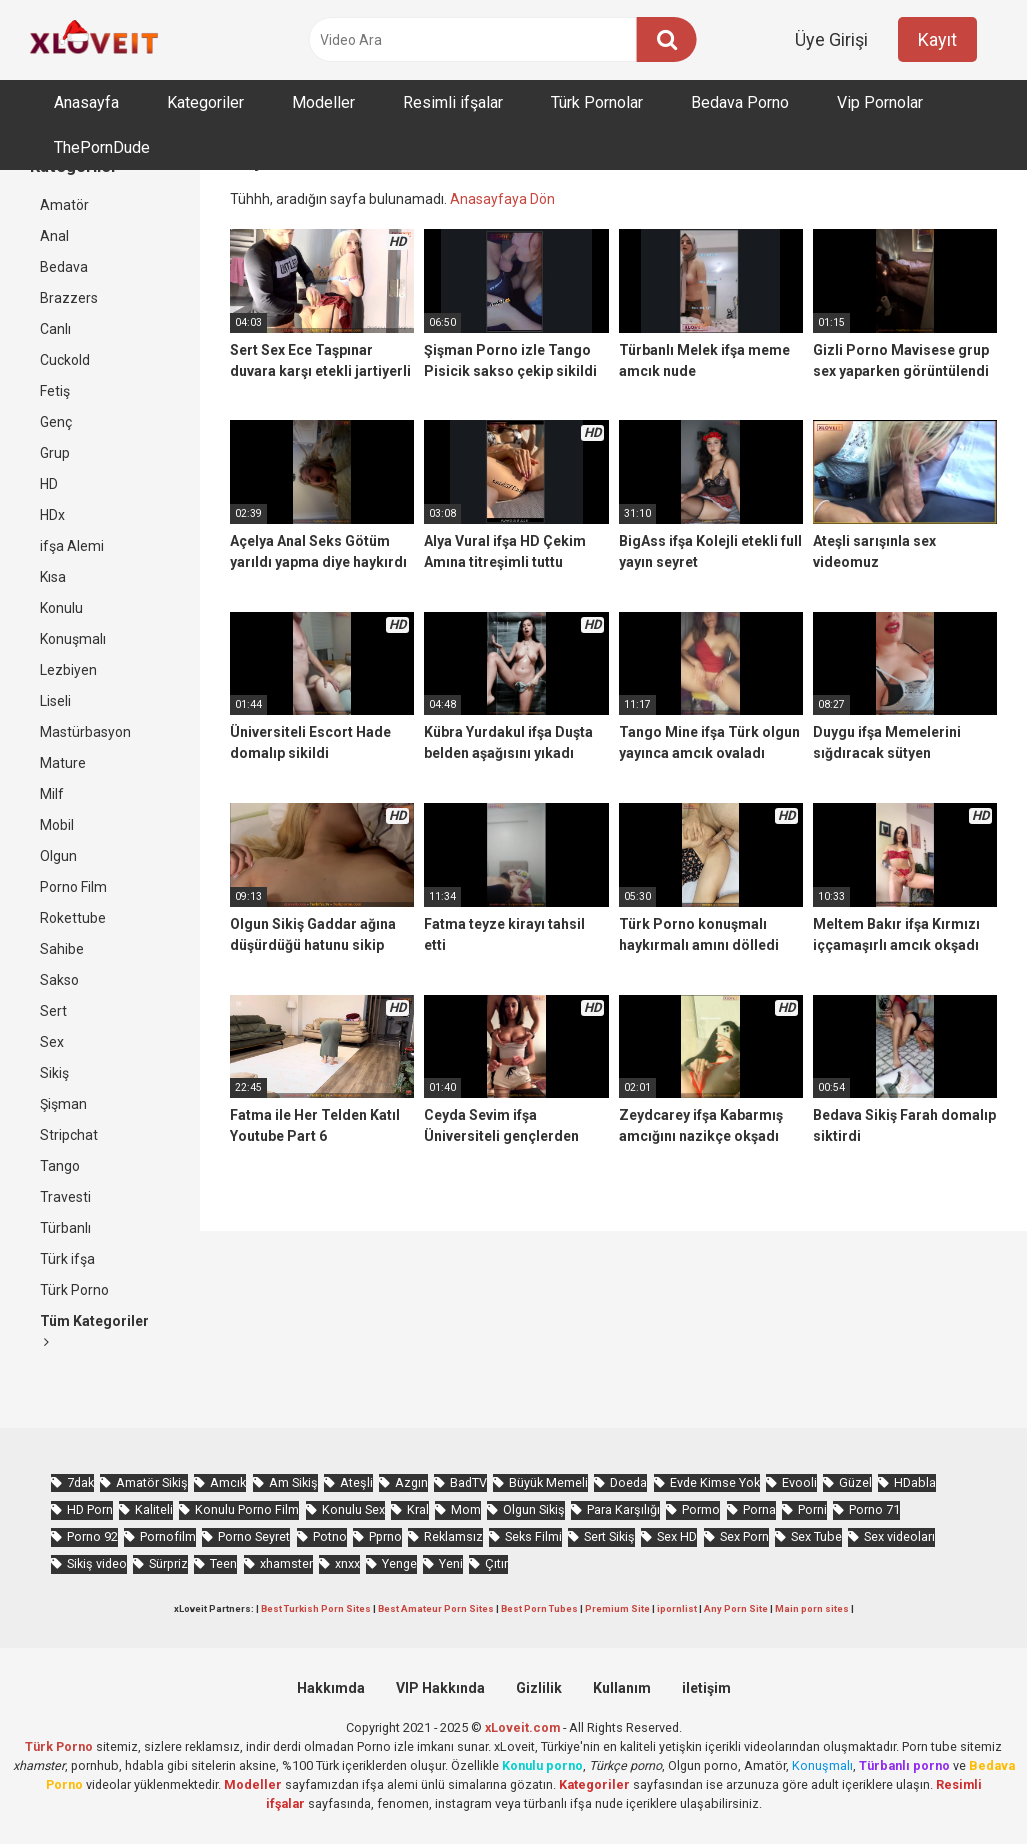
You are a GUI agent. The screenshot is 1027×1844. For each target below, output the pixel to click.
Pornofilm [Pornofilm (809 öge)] (168, 1536)
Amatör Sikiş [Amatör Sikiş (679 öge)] (152, 1482)
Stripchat (69, 1135)
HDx (52, 515)
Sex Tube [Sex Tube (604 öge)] (816, 1536)
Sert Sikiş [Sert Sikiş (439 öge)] (609, 1536)
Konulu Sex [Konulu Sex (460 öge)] (353, 1509)
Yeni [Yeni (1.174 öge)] (451, 1563)
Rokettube (73, 918)
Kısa (53, 577)
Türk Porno (74, 1290)
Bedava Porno (740, 102)
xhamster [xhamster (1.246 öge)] (286, 1563)
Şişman (63, 1104)
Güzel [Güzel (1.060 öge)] (855, 1482)
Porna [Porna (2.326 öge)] (759, 1509)
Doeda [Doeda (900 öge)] (628, 1482)
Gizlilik (539, 1688)
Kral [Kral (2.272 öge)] (418, 1509)
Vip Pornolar (880, 102)
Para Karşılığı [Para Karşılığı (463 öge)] (623, 1509)
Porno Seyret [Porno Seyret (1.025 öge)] (254, 1536)
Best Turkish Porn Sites (316, 1608)
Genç (56, 422)
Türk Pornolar (597, 102)
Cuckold (65, 360)
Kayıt (937, 39)
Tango (60, 1166)
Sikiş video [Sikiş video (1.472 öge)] (97, 1563)
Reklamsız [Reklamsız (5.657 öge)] (453, 1536)
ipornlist (677, 1608)
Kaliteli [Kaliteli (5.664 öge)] (154, 1509)
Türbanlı (65, 1228)
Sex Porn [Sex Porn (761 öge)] (744, 1536)
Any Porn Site (736, 1608)
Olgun (58, 856)
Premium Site (617, 1608)
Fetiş (55, 391)
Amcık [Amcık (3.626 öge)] (228, 1482)
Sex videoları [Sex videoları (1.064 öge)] (899, 1536)
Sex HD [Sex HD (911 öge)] (677, 1536)
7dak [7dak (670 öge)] (80, 1482)
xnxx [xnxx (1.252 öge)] (347, 1563)
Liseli (55, 701)
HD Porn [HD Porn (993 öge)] (90, 1509)
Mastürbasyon (85, 732)
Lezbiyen (68, 670)
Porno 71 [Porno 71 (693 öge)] (874, 1509)
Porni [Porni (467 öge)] (812, 1509)
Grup (55, 453)
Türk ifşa (67, 1259)
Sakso (59, 980)
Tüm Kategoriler (94, 1331)
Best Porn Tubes (539, 1608)
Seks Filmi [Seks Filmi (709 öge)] (533, 1536)
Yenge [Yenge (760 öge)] (399, 1563)
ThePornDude (102, 147)
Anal (54, 236)
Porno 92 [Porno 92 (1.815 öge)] (92, 1536)
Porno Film (73, 887)
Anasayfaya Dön (502, 199)
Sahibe (62, 949)
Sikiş (54, 1073)
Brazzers (69, 298)
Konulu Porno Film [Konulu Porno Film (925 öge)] (247, 1509)
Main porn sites (812, 1608)
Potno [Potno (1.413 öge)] (330, 1536)
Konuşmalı (73, 639)
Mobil (57, 825)
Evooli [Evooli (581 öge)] (799, 1482)
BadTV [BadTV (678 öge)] (468, 1482)
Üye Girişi (831, 39)
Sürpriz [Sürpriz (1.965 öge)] (168, 1563)
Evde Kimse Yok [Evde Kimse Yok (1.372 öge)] (715, 1482)
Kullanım (622, 1688)
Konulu (61, 608)
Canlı (55, 329)
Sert (53, 1011)
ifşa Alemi (72, 546)
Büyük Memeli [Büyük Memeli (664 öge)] (548, 1482)
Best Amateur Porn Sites (436, 1608)
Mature (63, 763)
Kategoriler (205, 102)
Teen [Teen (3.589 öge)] (223, 1563)
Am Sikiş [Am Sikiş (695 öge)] (293, 1482)
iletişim (706, 1688)
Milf (52, 794)
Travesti (65, 1197)
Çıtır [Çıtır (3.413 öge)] (496, 1563)
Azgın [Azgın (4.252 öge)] (411, 1482)
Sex (52, 1042)
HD (49, 484)
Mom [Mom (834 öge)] (466, 1509)
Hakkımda (331, 1688)
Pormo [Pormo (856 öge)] (701, 1509)
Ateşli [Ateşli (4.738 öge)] (356, 1482)
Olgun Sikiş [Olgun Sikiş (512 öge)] (534, 1509)
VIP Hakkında (440, 1688)
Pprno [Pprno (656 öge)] (385, 1536)
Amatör (64, 205)
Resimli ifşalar (453, 102)
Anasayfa (86, 102)
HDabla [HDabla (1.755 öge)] (915, 1482)
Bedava (64, 267)
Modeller (323, 102)
